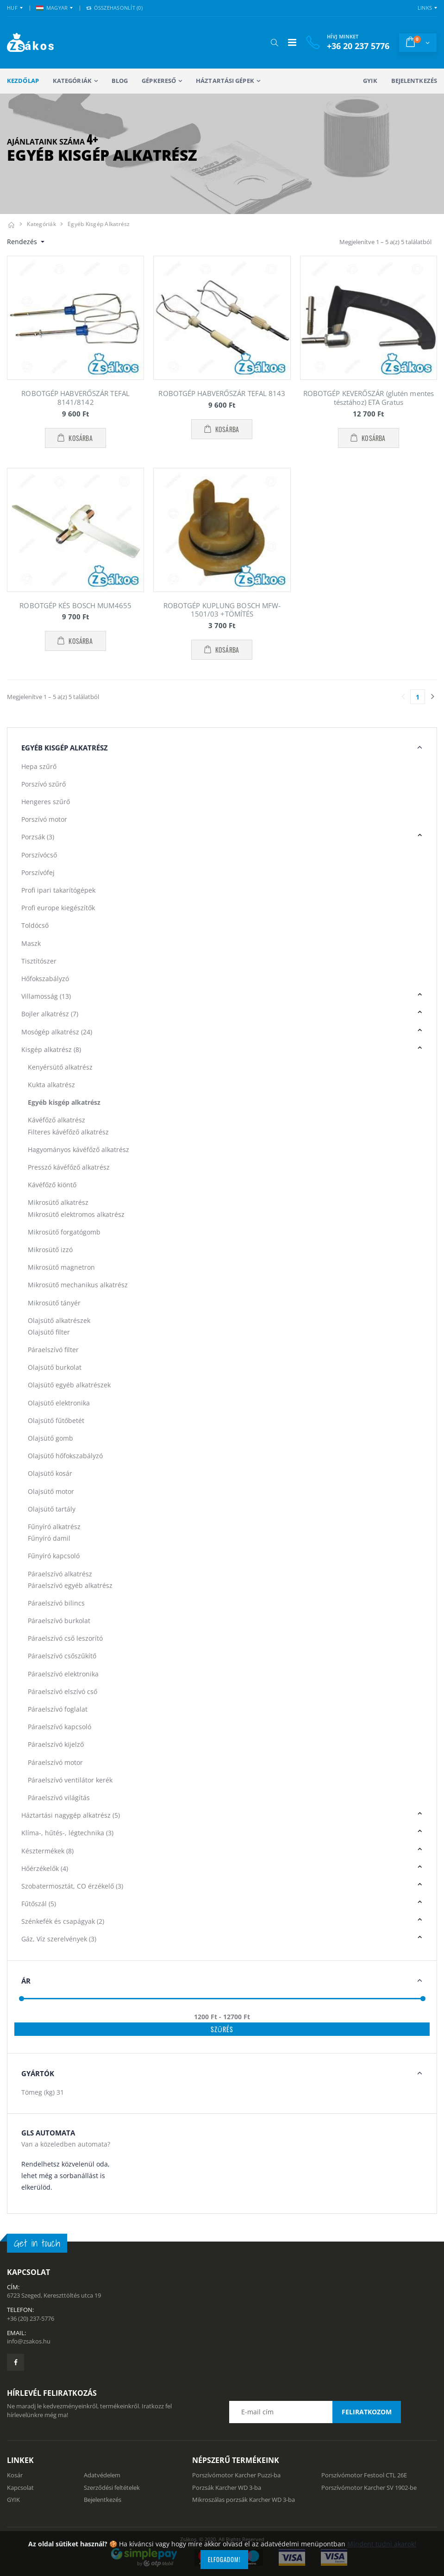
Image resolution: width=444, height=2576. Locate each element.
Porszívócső (39, 854)
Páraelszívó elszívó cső (62, 1691)
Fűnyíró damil (49, 1538)
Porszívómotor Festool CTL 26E (364, 2475)
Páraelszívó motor (55, 1762)
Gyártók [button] (37, 2073)
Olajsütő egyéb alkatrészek (69, 1384)
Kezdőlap (23, 80)
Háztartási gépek (225, 80)
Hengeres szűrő (45, 801)
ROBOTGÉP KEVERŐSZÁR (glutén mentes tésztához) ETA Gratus (368, 398)
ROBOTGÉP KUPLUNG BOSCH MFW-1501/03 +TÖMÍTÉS (222, 610)
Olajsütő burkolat (54, 1367)
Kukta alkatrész (51, 1084)
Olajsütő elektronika (59, 1402)
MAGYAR (52, 7)
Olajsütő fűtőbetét (56, 1420)
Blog (120, 80)
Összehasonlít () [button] (114, 7)
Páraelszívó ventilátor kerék (70, 1780)
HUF (12, 7)
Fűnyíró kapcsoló (54, 1555)
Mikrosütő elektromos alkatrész (76, 1214)
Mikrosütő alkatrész (58, 1202)
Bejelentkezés (414, 80)
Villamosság (46, 996)
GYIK (370, 80)
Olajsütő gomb (50, 1438)
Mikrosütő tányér (54, 1302)
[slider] (21, 1998)
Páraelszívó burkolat (59, 1620)
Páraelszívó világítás (59, 1797)
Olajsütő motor (51, 1491)
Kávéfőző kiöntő (52, 1184)
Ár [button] (26, 1980)
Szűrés (222, 2029)
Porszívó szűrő (43, 784)
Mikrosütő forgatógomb (64, 1232)
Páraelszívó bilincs (56, 1603)
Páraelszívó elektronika (63, 1673)
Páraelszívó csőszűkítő (62, 1655)
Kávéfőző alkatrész (56, 1119)
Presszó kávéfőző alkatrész (69, 1167)
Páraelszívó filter (53, 1349)
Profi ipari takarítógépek (58, 890)
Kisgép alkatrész (51, 1049)
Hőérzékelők (44, 1868)
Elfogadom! (224, 2559)
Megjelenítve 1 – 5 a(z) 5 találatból (385, 242)
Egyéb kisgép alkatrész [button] (64, 747)
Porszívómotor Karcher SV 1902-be (369, 2487)
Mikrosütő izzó (50, 1249)
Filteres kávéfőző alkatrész (68, 1131)
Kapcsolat (20, 2487)
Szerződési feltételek (112, 2487)
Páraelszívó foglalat (58, 1709)
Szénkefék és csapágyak (62, 1921)
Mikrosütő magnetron (61, 1267)
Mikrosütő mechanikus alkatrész (78, 1284)
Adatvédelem (102, 2475)
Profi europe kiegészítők (58, 907)
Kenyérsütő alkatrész (60, 1067)
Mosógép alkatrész (56, 1031)
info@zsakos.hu (28, 2341)
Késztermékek (47, 1850)
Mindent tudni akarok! (381, 2543)
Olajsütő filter (49, 1332)
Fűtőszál (38, 1903)
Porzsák (37, 836)
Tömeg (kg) (42, 2092)
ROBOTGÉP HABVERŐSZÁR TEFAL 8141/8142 (75, 398)
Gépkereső (159, 80)
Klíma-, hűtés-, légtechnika (67, 1832)
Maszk (31, 943)
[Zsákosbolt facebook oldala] (15, 2362)
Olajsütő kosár (50, 1473)
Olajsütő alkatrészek (59, 1320)
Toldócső (35, 925)
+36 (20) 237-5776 (30, 2318)
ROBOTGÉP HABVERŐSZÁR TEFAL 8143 (221, 393)
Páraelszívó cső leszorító (65, 1638)
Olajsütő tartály (51, 1509)
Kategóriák (72, 80)
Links (425, 7)
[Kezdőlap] (11, 224)
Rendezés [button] (23, 241)
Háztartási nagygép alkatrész (70, 1815)
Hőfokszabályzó (45, 978)
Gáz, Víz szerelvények (58, 1938)
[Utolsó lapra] (432, 696)
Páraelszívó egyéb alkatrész (70, 1585)
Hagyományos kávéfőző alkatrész (78, 1149)
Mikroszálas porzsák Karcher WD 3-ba (243, 2499)
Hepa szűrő (38, 766)
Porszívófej (38, 872)
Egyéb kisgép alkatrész (99, 224)
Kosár (15, 2475)
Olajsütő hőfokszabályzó (65, 1455)
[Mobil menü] (292, 42)
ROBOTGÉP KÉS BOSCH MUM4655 (75, 605)
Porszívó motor (44, 819)
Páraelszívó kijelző (56, 1744)
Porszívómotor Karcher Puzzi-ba (236, 2475)
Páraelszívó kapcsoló (59, 1726)
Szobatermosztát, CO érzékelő (72, 1886)
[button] (274, 42)
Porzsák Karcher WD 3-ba (226, 2487)
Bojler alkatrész (49, 1013)
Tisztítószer (38, 961)
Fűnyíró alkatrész (54, 1526)
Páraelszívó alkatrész (60, 1573)
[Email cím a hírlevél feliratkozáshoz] (314, 2412)
